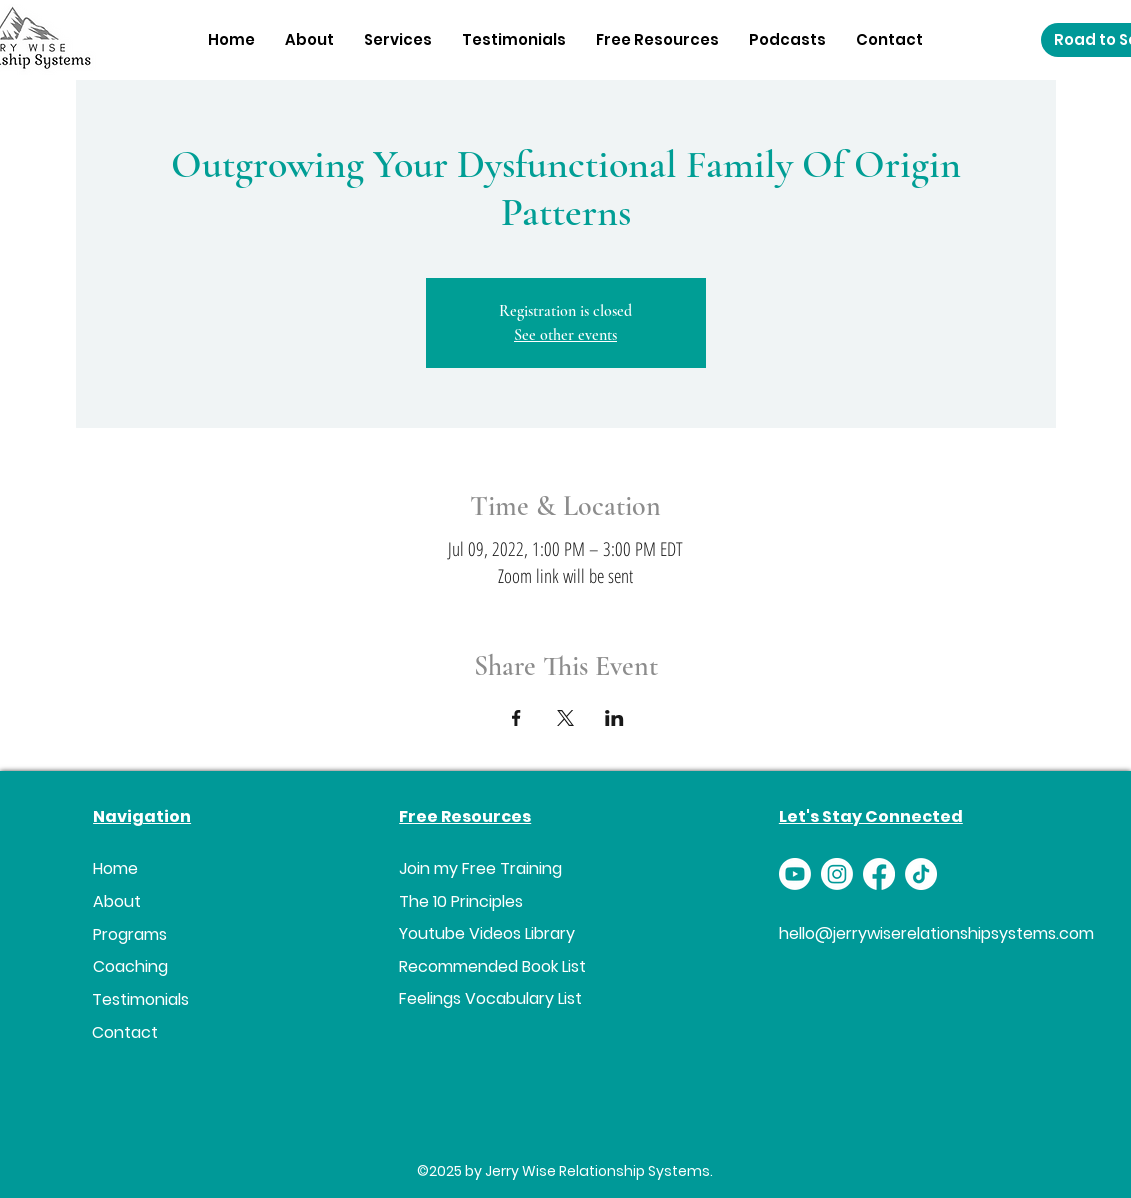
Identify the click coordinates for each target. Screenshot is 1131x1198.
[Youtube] (795, 874)
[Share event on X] (565, 718)
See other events (565, 335)
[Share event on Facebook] (516, 718)
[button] (398, 39)
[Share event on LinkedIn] (614, 718)
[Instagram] (837, 874)
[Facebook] (879, 874)
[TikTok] (921, 874)
